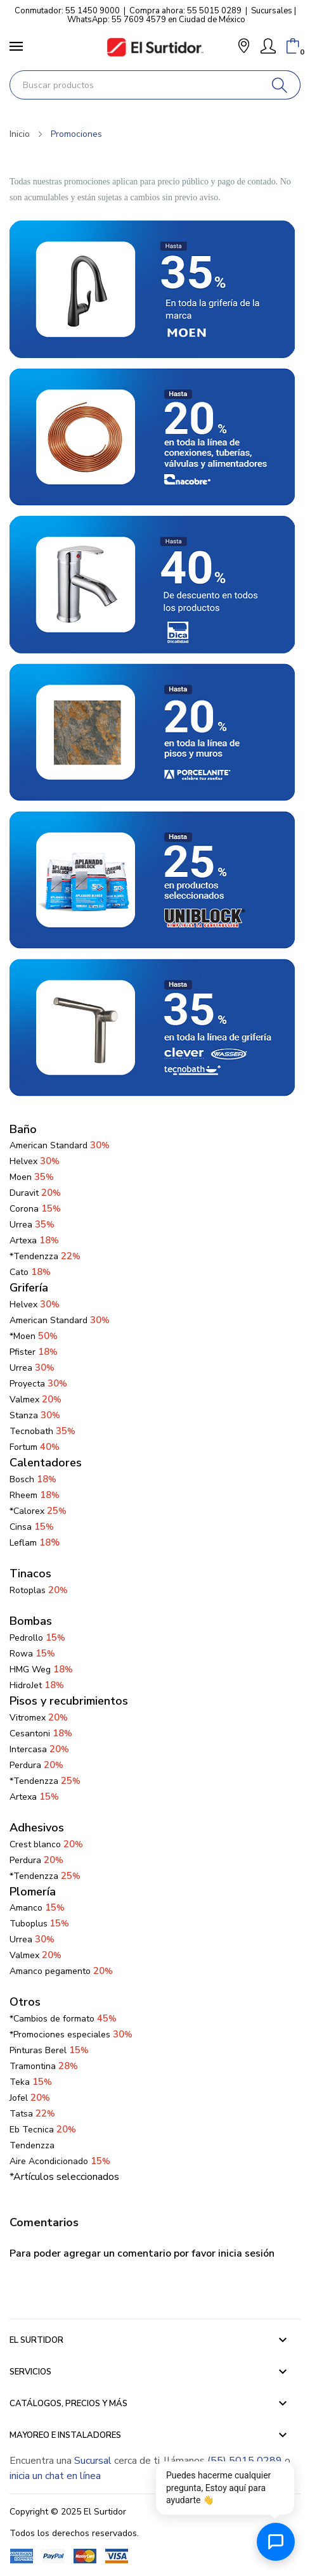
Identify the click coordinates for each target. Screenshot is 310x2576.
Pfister (34, 1352)
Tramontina (44, 2066)
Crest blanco (46, 1844)
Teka (31, 2082)
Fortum (35, 1447)
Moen (32, 1177)
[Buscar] (279, 84)
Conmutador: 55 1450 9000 (67, 10)
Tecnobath (42, 1431)
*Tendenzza (45, 1256)
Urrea (32, 1225)
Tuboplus (29, 1924)
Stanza (35, 1415)
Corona (35, 1209)
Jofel (30, 2098)
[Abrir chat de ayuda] (276, 2542)
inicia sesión (246, 2253)
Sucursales (271, 10)
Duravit (35, 1193)
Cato (30, 1272)
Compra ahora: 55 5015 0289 (185, 10)
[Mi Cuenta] (268, 46)
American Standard (60, 1320)
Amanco (26, 1908)
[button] (243, 47)
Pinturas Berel (49, 2050)
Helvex (35, 1161)
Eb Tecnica (43, 2130)
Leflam (35, 1543)
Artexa (34, 1240)
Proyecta (38, 1384)
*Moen (34, 1336)
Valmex (35, 1400)
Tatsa (32, 2114)
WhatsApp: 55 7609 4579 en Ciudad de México (156, 19)
